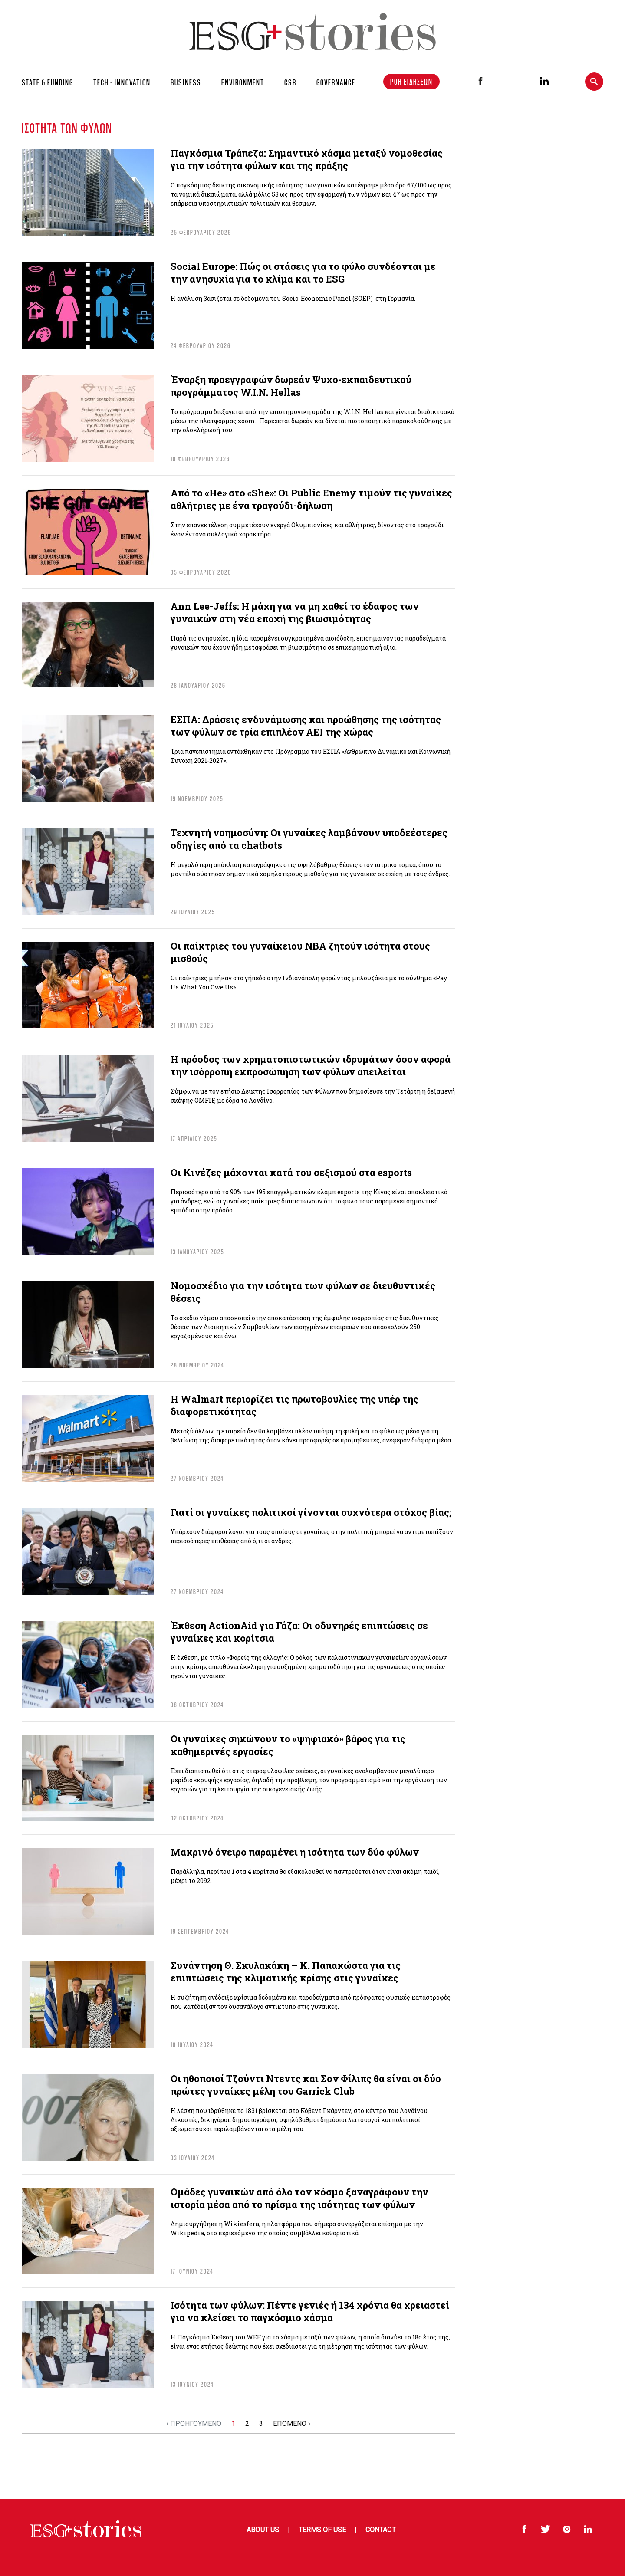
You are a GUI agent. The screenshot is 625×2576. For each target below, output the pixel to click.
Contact (380, 2530)
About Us (263, 2530)
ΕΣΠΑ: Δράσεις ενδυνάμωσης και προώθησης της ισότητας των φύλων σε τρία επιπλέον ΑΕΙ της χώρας (306, 725)
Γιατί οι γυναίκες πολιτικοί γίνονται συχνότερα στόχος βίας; (311, 1512)
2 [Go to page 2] (247, 2423)
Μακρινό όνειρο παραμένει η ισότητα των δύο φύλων (295, 1852)
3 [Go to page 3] (261, 2423)
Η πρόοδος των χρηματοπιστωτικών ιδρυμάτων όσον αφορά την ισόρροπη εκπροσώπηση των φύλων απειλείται (311, 1065)
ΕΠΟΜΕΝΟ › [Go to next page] (291, 2423)
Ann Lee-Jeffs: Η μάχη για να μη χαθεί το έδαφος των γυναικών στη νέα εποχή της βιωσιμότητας (295, 612)
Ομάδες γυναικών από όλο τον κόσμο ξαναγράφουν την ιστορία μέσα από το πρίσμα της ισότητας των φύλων (299, 2198)
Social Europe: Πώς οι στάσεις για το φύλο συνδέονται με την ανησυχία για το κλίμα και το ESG (303, 272)
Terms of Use (322, 2530)
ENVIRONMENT (242, 82)
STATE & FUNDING (47, 82)
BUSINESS (186, 82)
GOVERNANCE (335, 82)
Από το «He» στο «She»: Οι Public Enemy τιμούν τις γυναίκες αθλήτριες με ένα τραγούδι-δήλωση (311, 499)
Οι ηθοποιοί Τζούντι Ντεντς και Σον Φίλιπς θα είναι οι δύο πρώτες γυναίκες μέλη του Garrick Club (306, 2084)
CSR (290, 82)
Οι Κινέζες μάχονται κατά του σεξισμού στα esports (291, 1172)
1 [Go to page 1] (233, 2423)
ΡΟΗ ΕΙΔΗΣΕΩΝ (411, 81)
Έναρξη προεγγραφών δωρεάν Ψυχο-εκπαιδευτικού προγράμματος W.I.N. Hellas (291, 385)
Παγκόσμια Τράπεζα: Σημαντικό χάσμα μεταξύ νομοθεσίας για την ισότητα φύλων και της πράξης (307, 159)
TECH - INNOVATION (122, 82)
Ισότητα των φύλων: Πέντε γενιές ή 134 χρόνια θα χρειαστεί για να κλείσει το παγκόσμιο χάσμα (310, 2311)
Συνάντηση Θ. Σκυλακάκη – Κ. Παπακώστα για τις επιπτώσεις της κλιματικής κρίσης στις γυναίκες (286, 1971)
